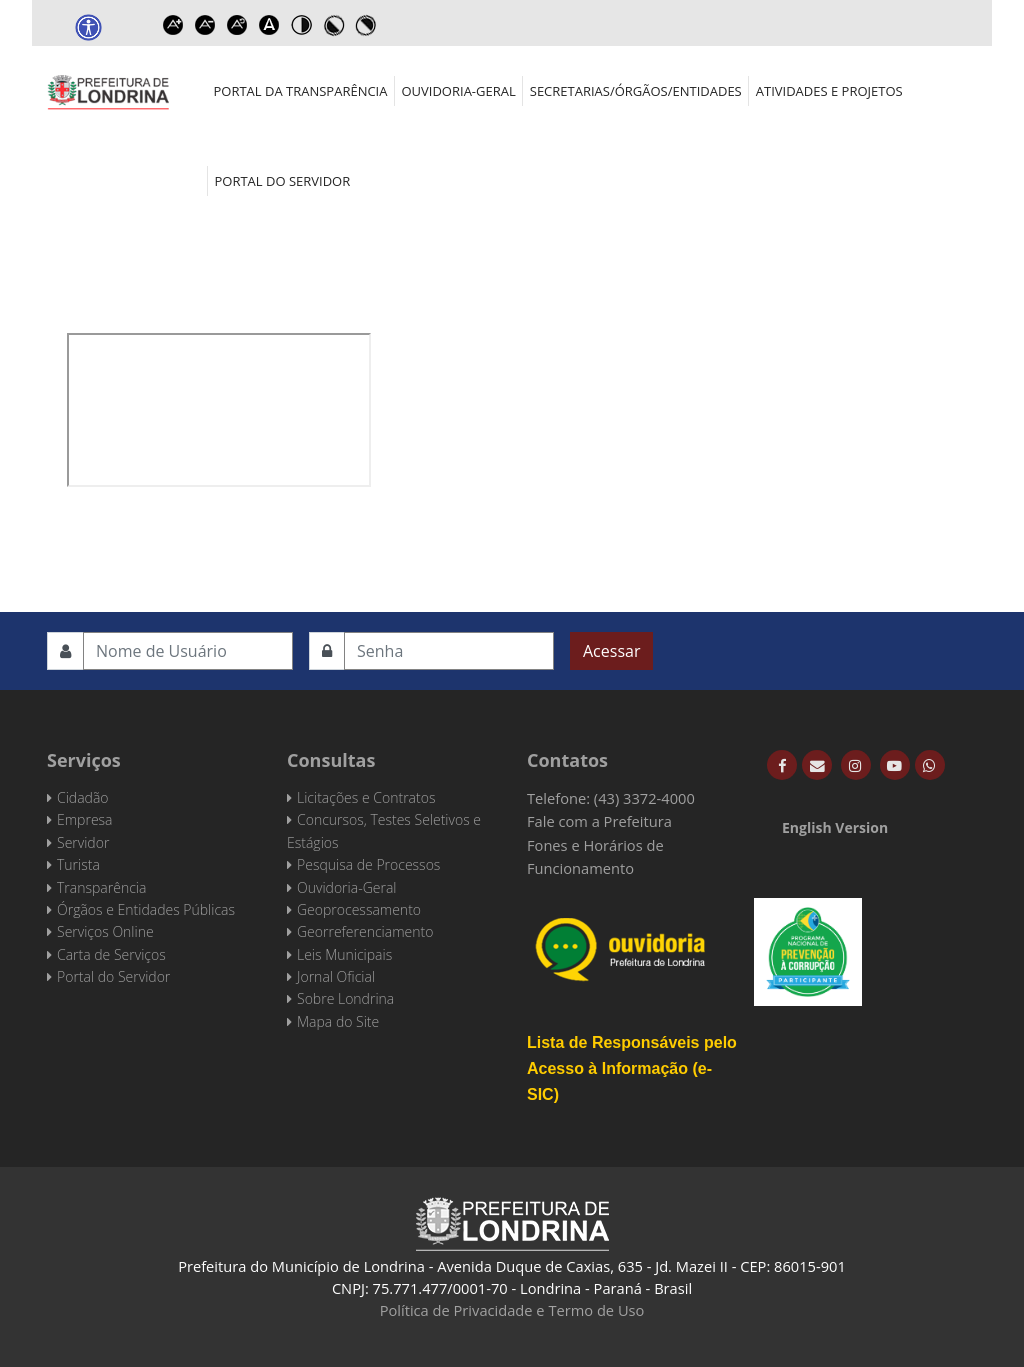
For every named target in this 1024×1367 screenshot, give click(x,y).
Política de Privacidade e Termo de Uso (512, 1310)
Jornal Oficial (336, 976)
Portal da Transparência (301, 91)
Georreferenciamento (365, 931)
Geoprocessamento (359, 909)
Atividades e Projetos (829, 91)
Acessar (611, 651)
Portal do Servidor (283, 181)
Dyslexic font (269, 25)
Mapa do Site (338, 1021)
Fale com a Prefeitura (599, 821)
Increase (173, 25)
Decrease (205, 25)
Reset (237, 25)
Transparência (101, 887)
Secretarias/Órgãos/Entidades (636, 91)
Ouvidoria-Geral (458, 91)
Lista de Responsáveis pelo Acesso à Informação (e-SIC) (632, 1068)
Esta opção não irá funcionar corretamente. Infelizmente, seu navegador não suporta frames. (219, 410)
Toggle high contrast (301, 25)
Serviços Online (105, 931)
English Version (835, 827)
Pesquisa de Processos (368, 864)
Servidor (83, 842)
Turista (78, 864)
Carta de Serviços (111, 954)
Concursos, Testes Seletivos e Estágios (384, 830)
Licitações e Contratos (366, 797)
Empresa (85, 819)
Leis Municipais (344, 954)
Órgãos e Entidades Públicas (146, 909)
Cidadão (83, 797)
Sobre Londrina (345, 998)
